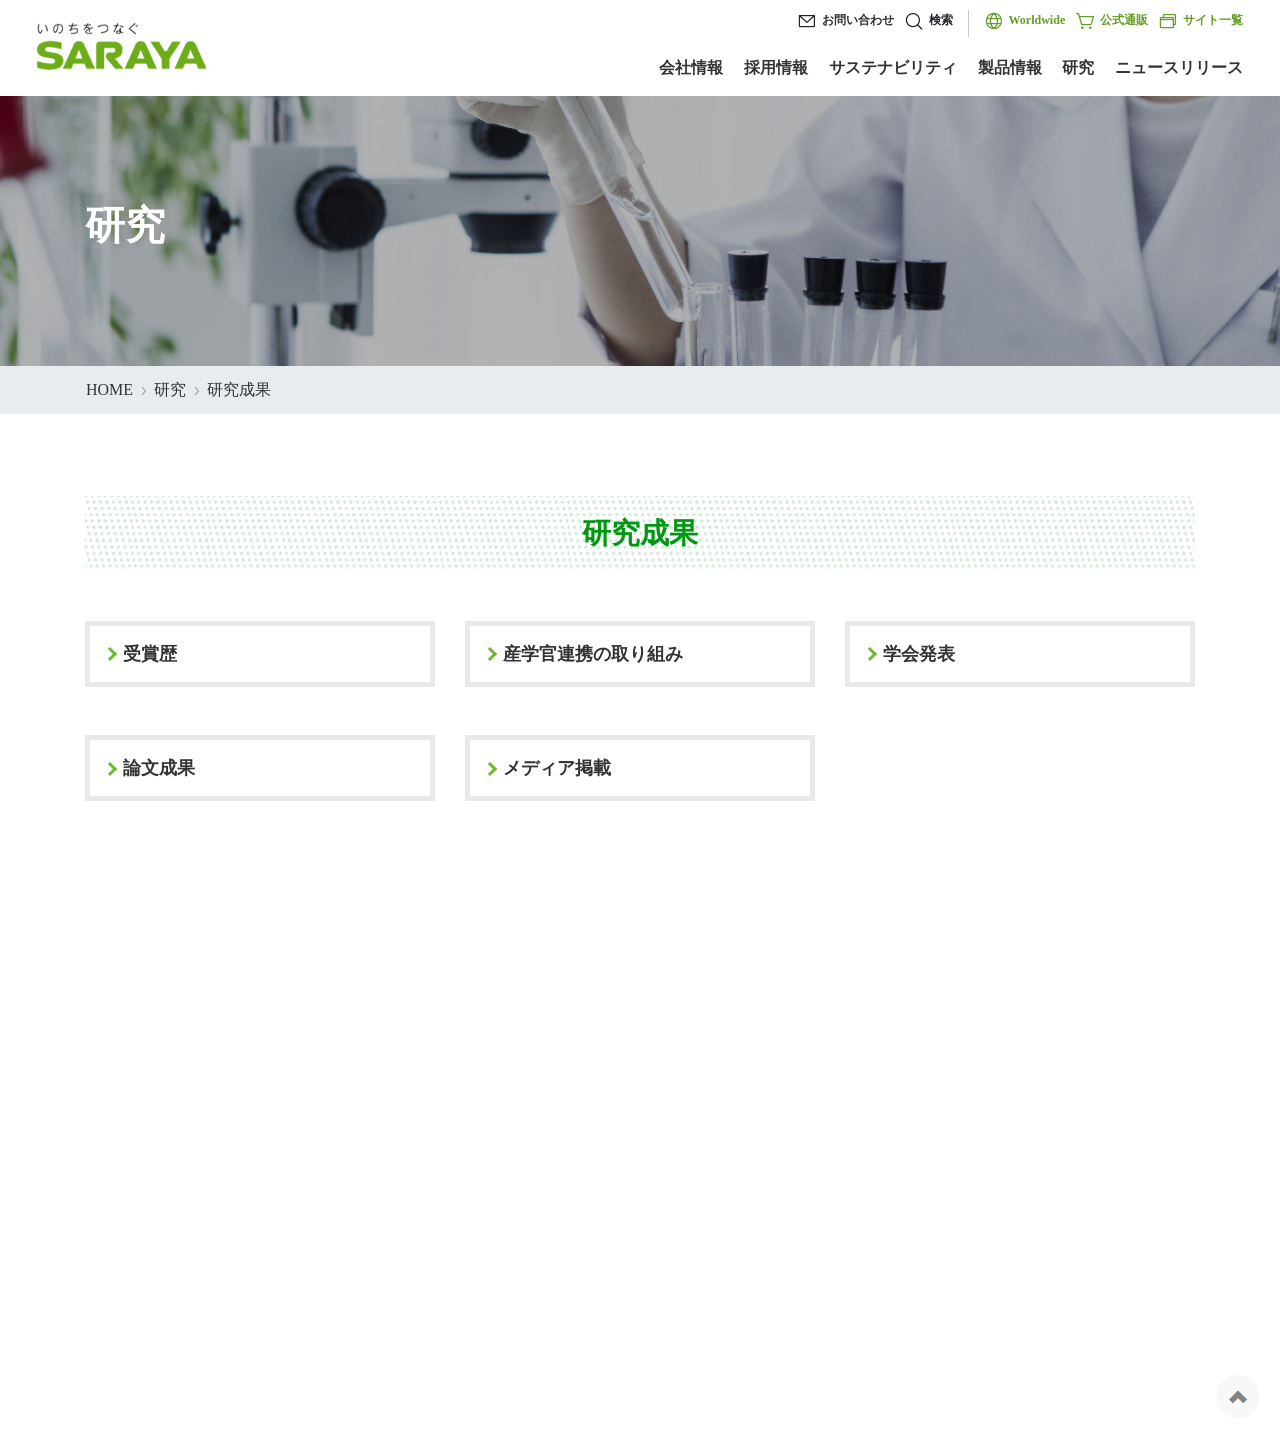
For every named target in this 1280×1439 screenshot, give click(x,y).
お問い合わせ (858, 20)
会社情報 (691, 67)
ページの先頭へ (1238, 1397)
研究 (1078, 67)
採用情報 (776, 67)
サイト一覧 (1200, 21)
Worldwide (1037, 20)
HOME (109, 389)
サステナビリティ (893, 67)
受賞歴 (150, 654)
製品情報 (1010, 67)
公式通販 (1111, 21)
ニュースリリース (1179, 67)
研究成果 (239, 389)
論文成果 (159, 768)
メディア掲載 (557, 768)
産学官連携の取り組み (593, 654)
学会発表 (919, 654)
